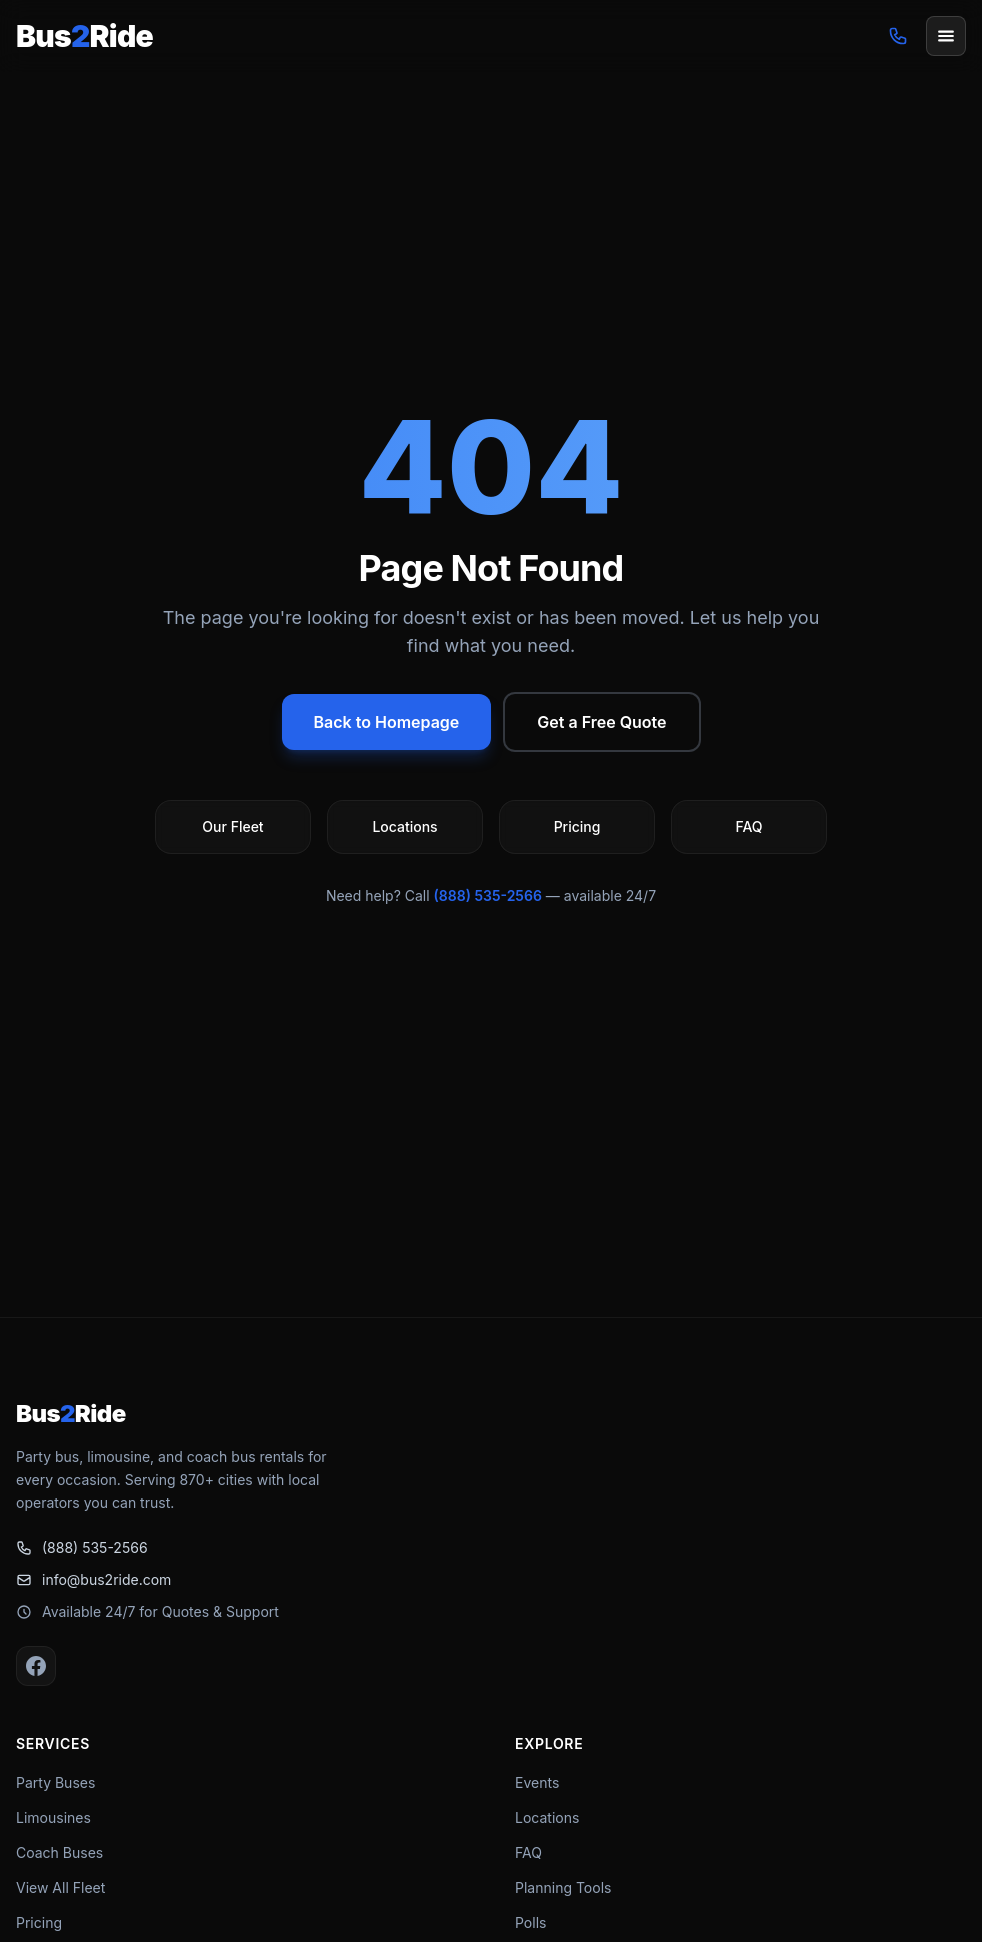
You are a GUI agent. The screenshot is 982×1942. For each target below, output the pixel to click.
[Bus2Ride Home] (84, 36)
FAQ (528, 1852)
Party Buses (55, 1782)
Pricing (39, 1922)
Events (537, 1782)
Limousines (53, 1817)
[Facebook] (36, 1666)
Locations (547, 1817)
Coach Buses (59, 1852)
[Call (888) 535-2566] (898, 36)
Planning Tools (563, 1887)
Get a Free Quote (601, 722)
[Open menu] (946, 36)
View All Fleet (60, 1887)
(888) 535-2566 (488, 895)
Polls (530, 1922)
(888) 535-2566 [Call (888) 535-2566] (82, 1547)
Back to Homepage (387, 722)
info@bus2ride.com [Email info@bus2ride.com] (93, 1579)
